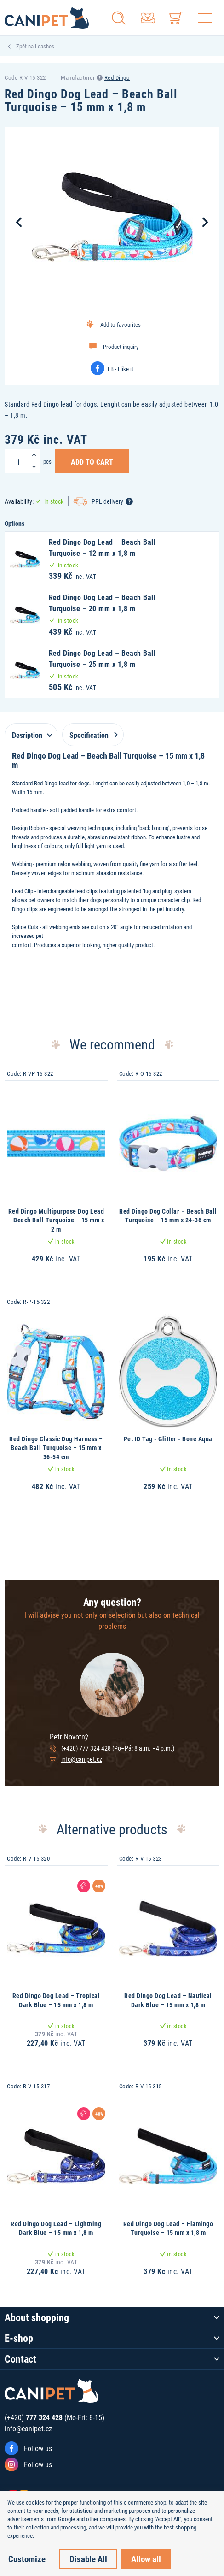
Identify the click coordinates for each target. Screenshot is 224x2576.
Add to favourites (120, 324)
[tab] (31, 730)
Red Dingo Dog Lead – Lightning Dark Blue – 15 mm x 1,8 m (56, 2228)
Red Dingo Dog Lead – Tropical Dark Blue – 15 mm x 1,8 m (56, 2000)
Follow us (38, 2448)
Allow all (146, 2558)
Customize (27, 2558)
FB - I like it (120, 369)
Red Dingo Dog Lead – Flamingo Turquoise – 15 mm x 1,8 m (168, 2228)
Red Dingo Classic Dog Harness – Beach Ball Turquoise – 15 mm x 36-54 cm (56, 1447)
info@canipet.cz (81, 1759)
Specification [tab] (91, 735)
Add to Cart (92, 461)
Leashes (44, 46)
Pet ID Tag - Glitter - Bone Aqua (168, 1438)
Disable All (88, 2558)
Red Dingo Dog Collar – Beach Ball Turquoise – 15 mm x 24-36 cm (168, 1216)
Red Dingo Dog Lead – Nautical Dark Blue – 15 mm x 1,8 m (168, 2000)
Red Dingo (117, 77)
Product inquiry (120, 346)
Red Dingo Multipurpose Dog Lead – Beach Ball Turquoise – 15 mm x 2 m (56, 1220)
